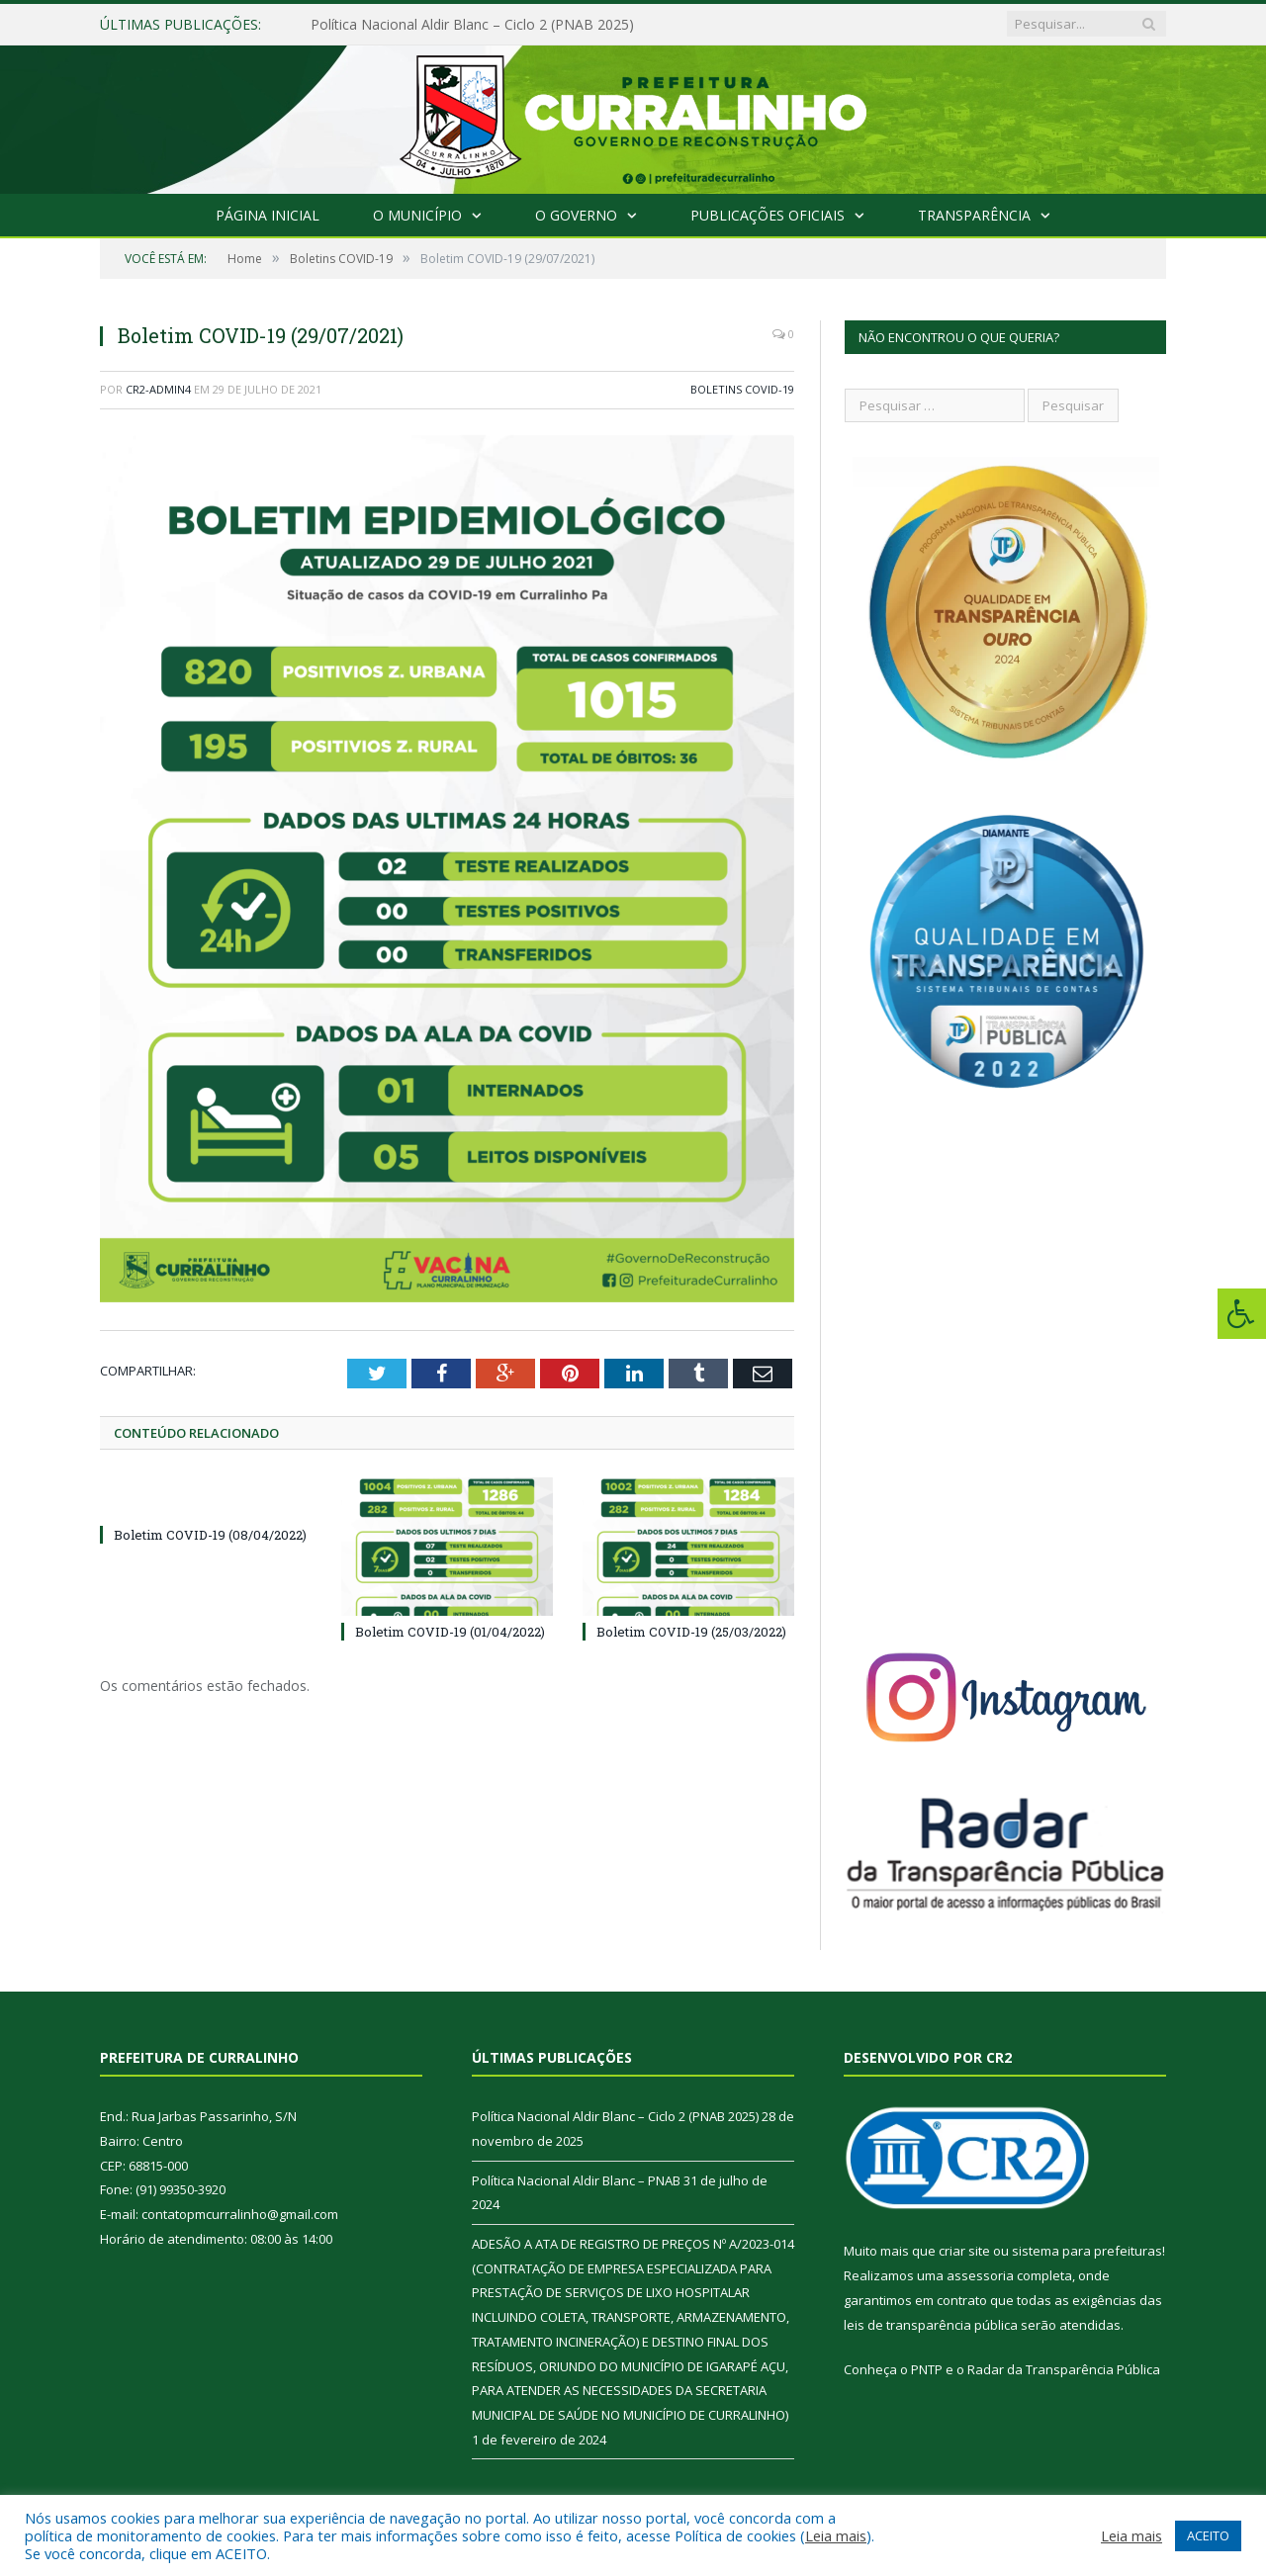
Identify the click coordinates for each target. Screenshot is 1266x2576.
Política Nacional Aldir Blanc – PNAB (576, 2180)
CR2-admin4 (158, 389)
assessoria (980, 2275)
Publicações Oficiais (767, 215)
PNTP (927, 2369)
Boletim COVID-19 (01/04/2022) (450, 1632)
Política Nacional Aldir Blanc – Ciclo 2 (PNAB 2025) (472, 25)
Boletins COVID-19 (742, 389)
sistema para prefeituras (1087, 2251)
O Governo (576, 215)
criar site (964, 2251)
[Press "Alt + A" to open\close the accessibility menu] (1242, 1313)
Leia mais (835, 2535)
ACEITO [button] (1208, 2535)
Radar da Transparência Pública (1063, 2369)
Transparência (974, 215)
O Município (417, 215)
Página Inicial (267, 215)
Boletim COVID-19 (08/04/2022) (210, 1535)
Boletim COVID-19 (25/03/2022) (691, 1632)
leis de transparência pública (931, 2325)
